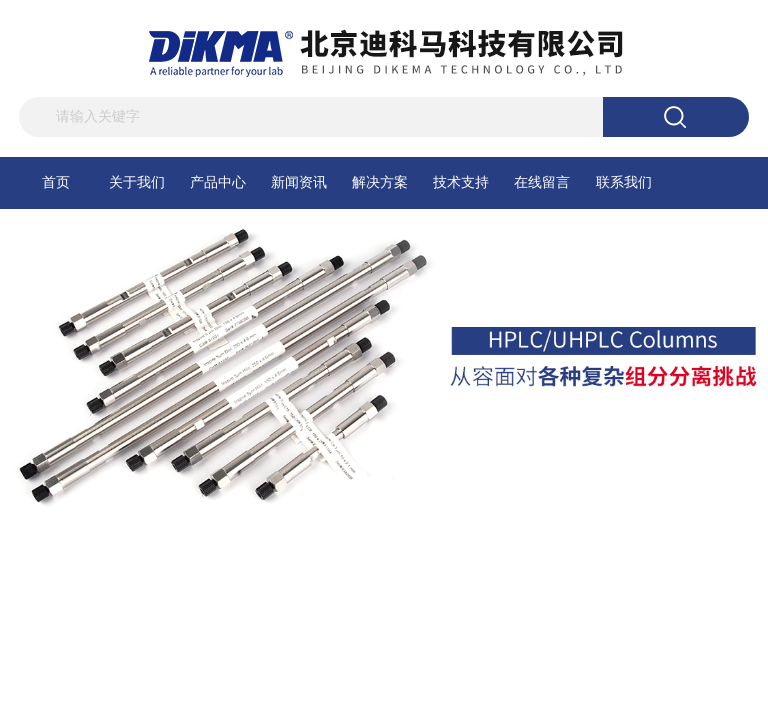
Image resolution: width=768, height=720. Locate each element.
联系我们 (624, 182)
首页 (56, 182)
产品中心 (218, 182)
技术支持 (461, 182)
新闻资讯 (299, 182)
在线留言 (542, 182)
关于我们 (137, 182)
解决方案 (380, 182)
